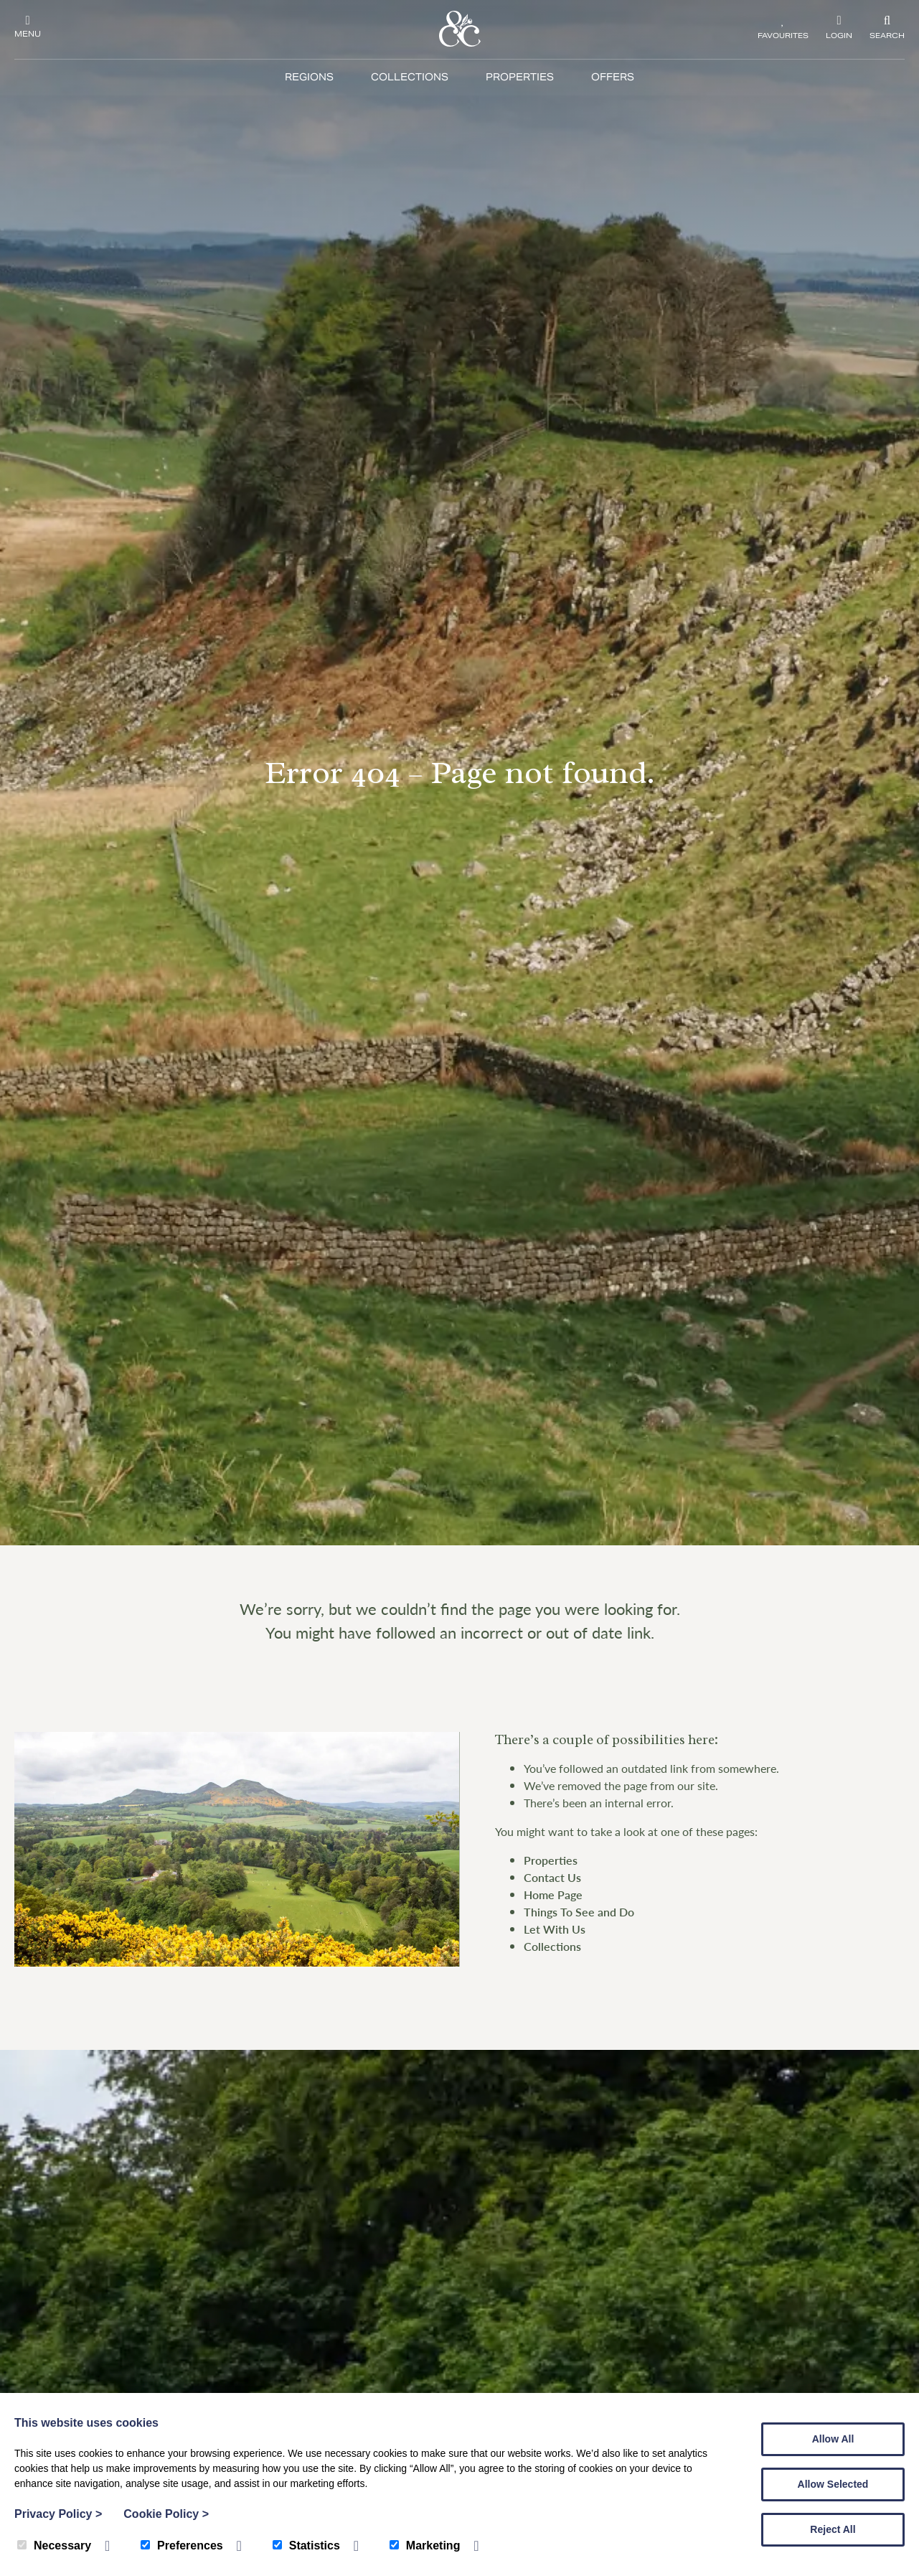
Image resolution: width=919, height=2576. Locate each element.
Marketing (425, 2545)
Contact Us (552, 1877)
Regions (309, 77)
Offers (612, 77)
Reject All (832, 2529)
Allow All (833, 2439)
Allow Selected (833, 2484)
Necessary (54, 2545)
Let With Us (554, 1929)
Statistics (306, 2545)
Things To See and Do (579, 1911)
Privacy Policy (58, 2514)
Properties (520, 77)
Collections (409, 77)
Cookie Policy (166, 2514)
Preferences (182, 2545)
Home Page (553, 1894)
